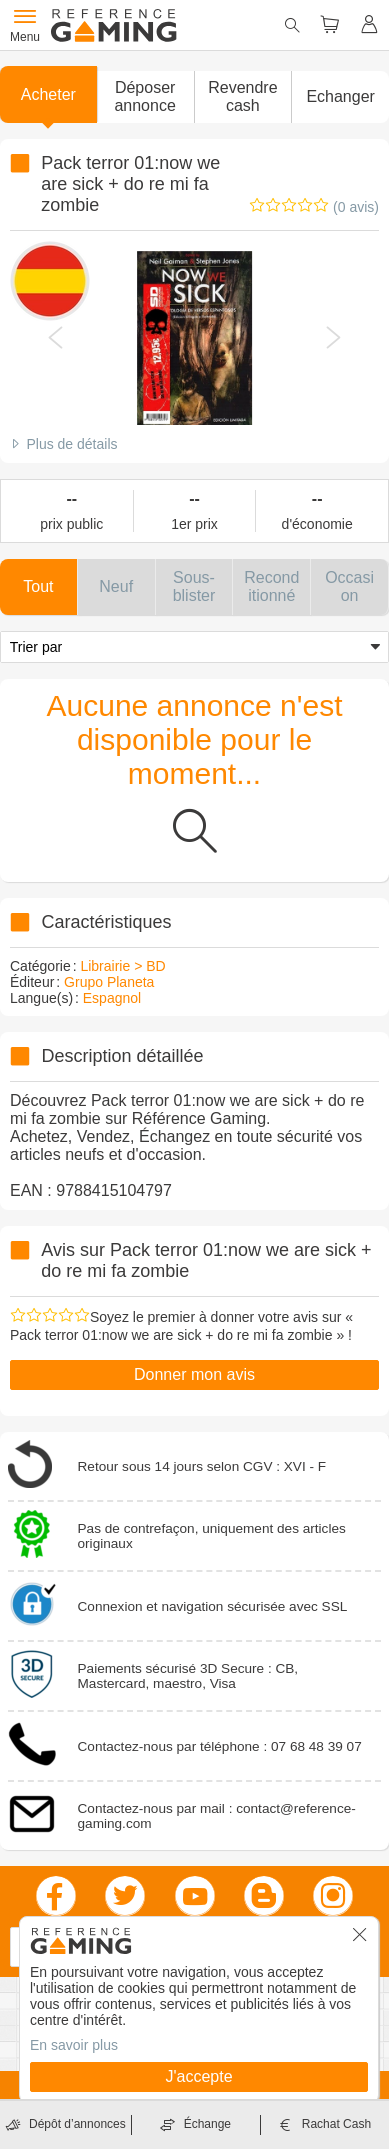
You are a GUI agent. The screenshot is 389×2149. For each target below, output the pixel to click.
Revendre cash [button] (242, 96)
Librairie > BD (122, 966)
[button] (145, 97)
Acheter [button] (48, 94)
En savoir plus (74, 2045)
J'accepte (198, 2076)
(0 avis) (356, 207)
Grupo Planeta (109, 982)
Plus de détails (71, 444)
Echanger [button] (340, 96)
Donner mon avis (194, 1374)
